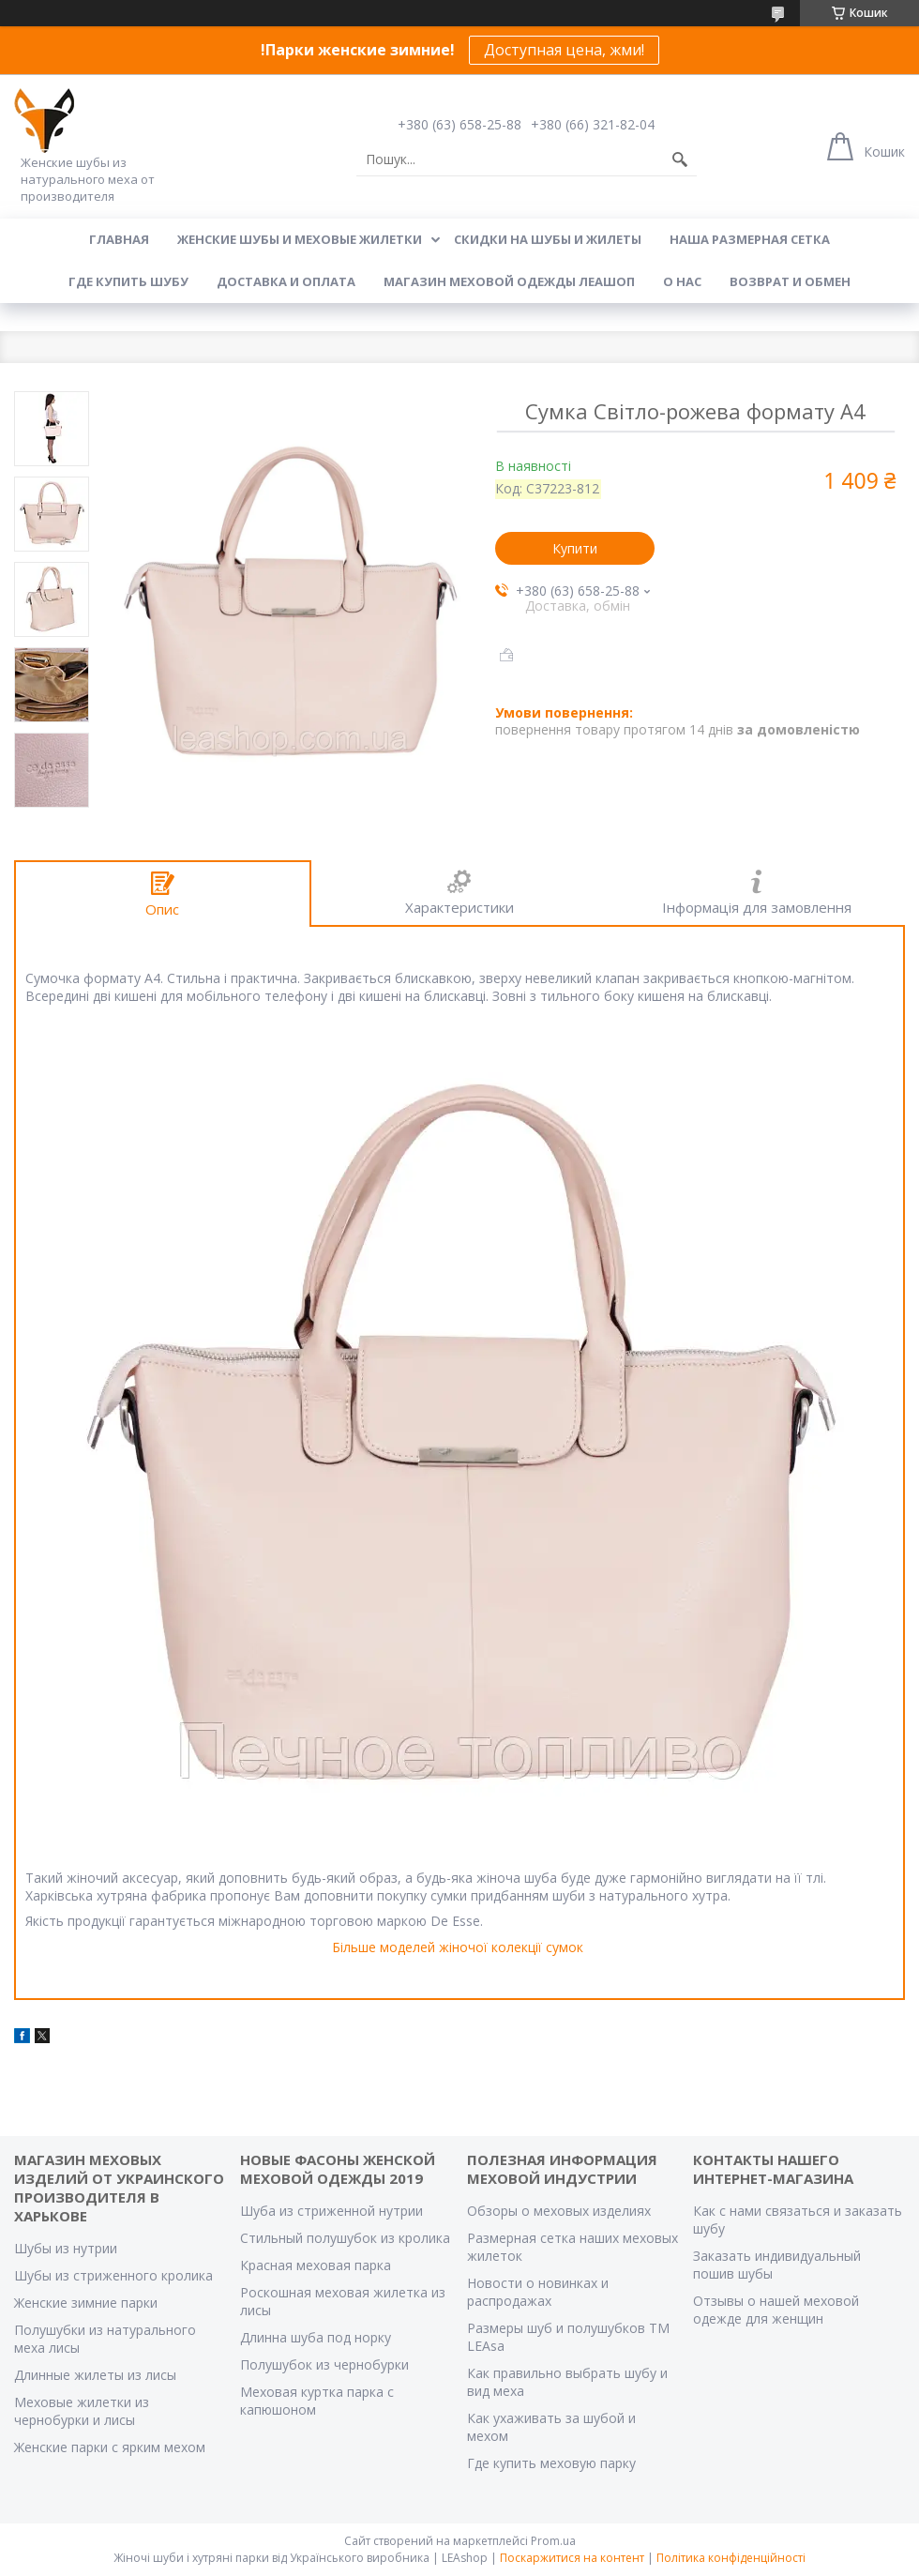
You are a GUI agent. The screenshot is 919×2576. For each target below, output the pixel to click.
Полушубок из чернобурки (324, 2364)
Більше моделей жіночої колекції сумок (457, 1947)
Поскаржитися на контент (572, 2558)
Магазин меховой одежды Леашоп (509, 281)
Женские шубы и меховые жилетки (299, 239)
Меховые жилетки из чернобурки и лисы (81, 2411)
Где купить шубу (128, 281)
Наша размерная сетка (750, 239)
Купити (574, 548)
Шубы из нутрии (65, 2248)
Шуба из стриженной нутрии (331, 2211)
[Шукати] (680, 159)
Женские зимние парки (86, 2302)
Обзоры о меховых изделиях (559, 2211)
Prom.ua (553, 2541)
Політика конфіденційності (731, 2558)
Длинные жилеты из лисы (95, 2375)
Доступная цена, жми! (564, 49)
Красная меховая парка (315, 2265)
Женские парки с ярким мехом (109, 2447)
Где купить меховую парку (551, 2463)
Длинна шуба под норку (315, 2337)
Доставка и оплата (286, 281)
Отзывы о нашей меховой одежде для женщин (776, 2309)
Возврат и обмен (790, 281)
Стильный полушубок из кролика (345, 2238)
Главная (119, 239)
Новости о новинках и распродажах (538, 2292)
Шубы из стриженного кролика (113, 2275)
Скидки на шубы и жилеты (547, 239)
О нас (682, 281)
